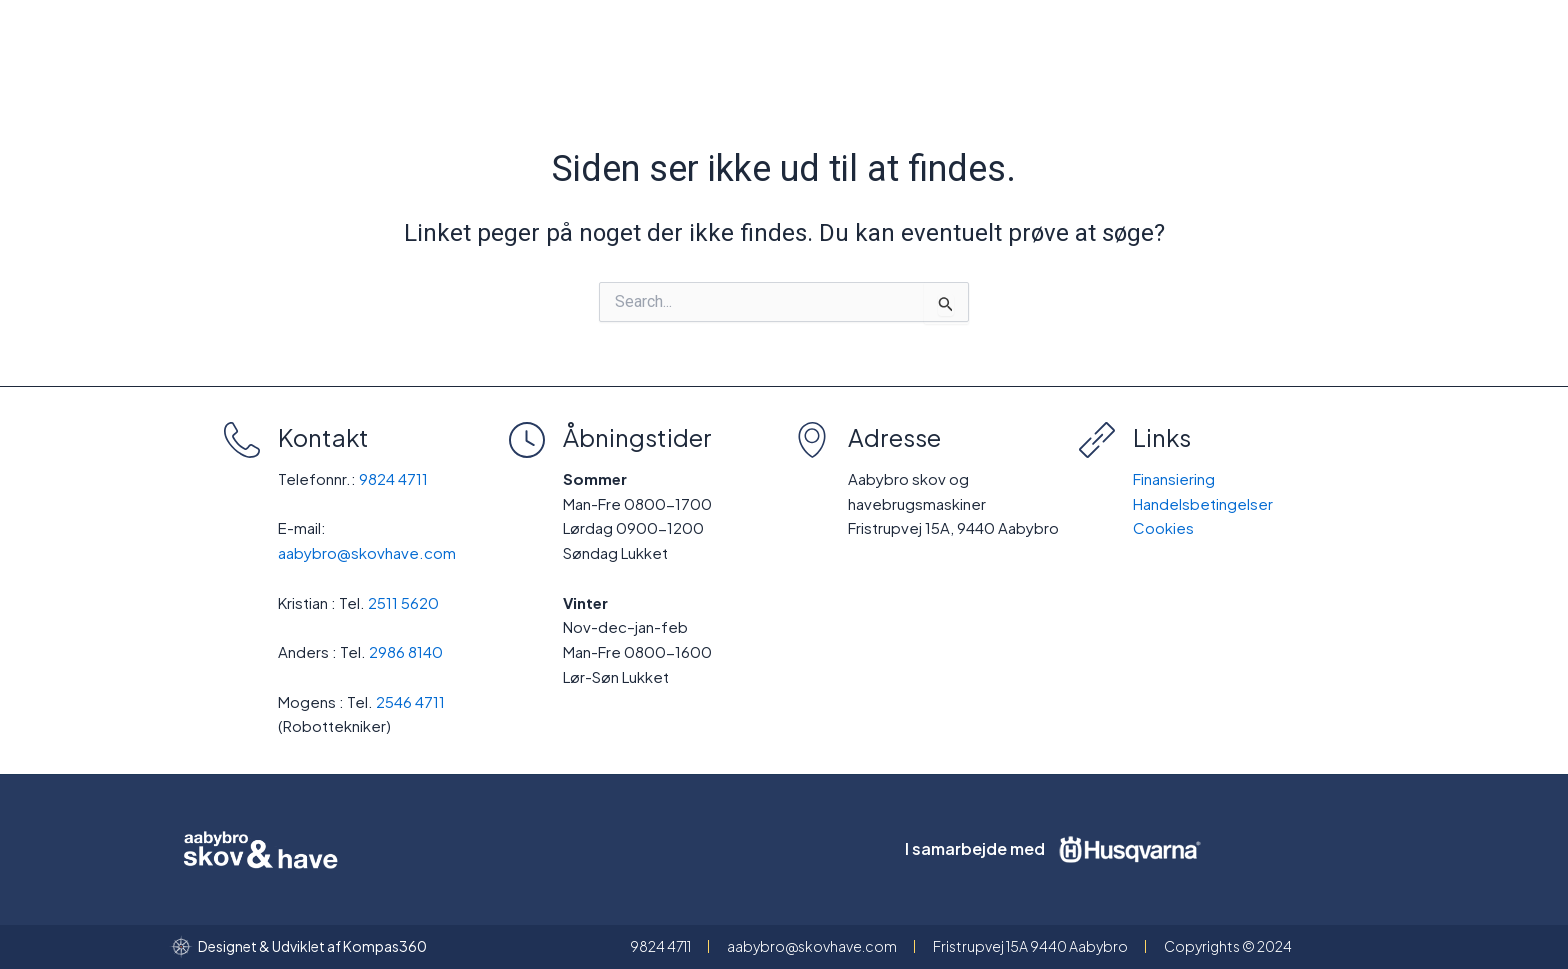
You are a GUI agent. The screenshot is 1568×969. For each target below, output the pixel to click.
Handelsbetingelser (1203, 503)
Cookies (1163, 527)
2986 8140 (406, 651)
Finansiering (1174, 478)
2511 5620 (403, 602)
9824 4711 (393, 478)
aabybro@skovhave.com (367, 552)
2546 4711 (410, 701)
